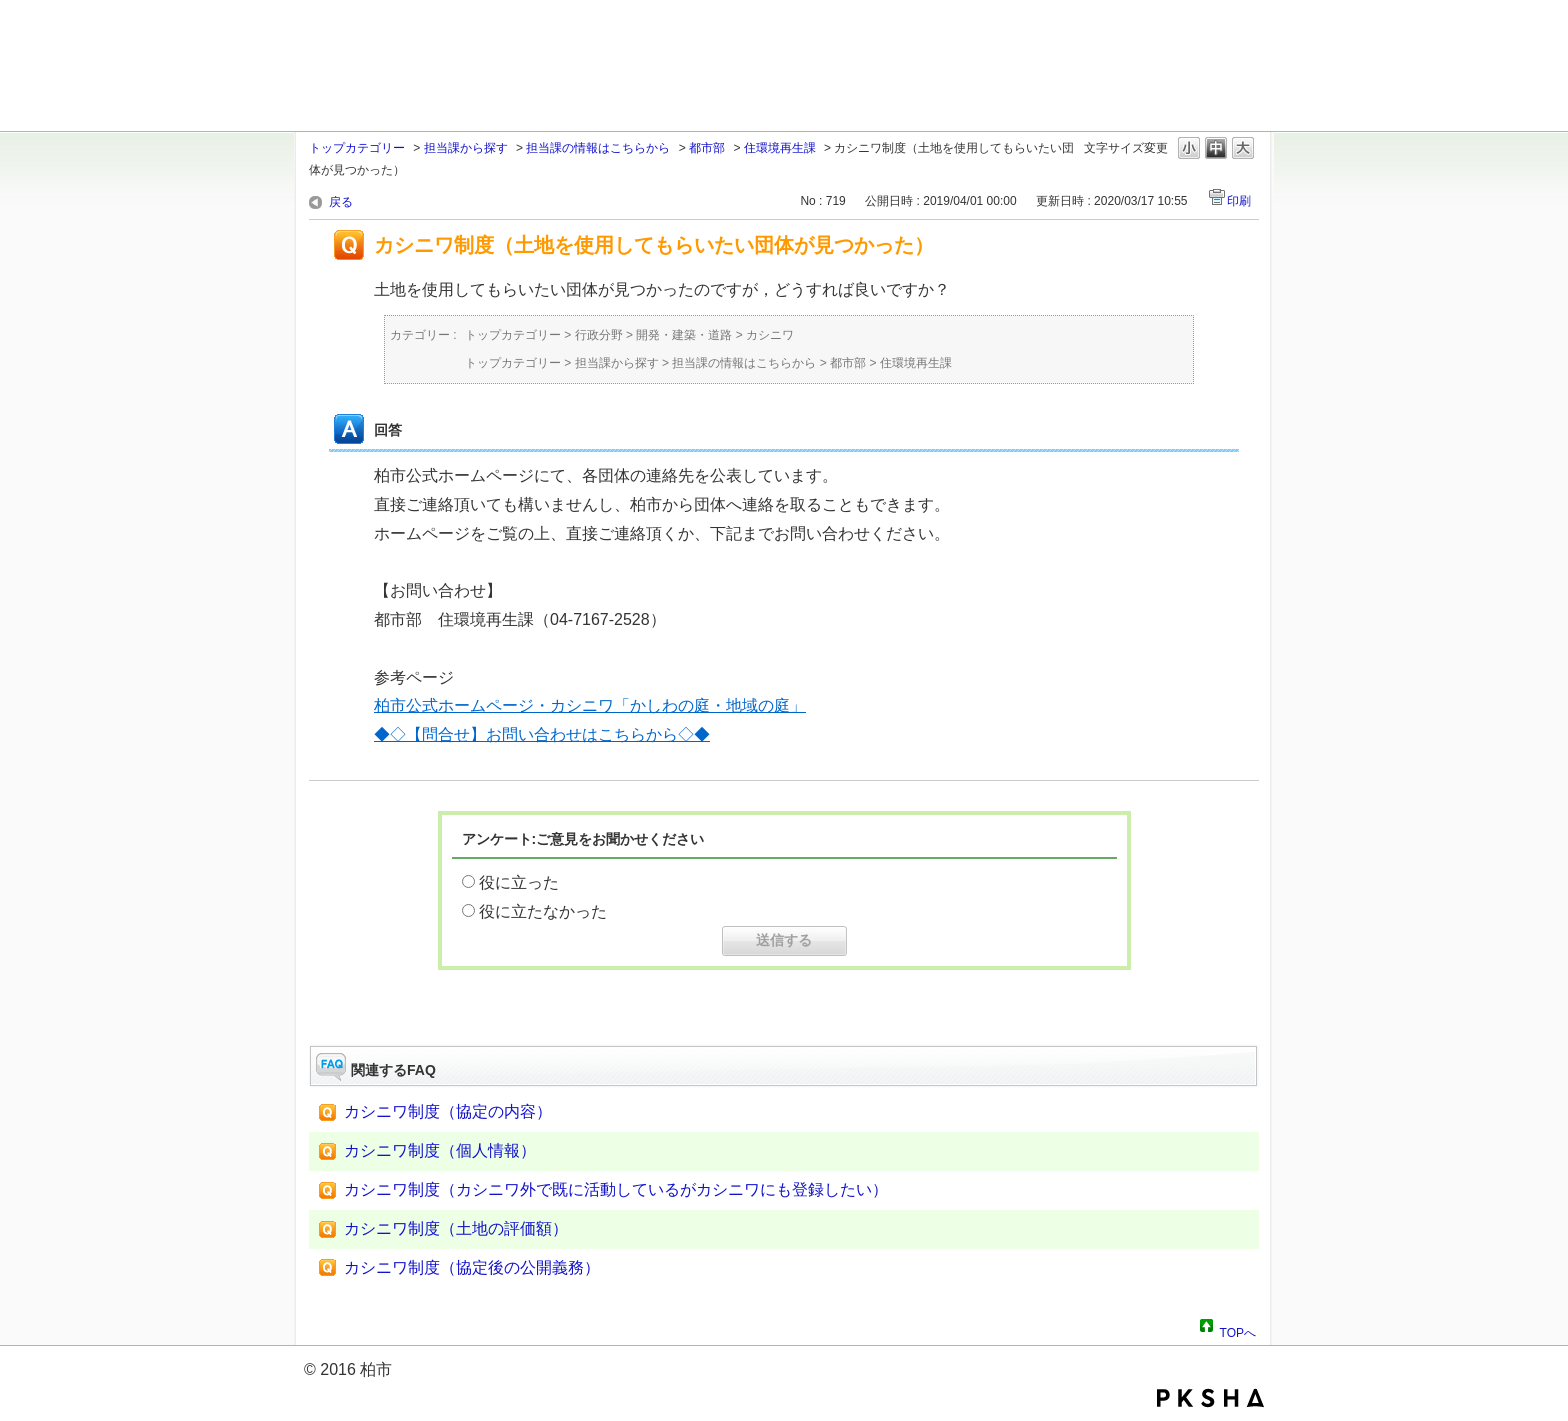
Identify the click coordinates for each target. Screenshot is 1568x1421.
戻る (341, 202)
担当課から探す (466, 148)
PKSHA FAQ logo (1210, 1398)
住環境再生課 (780, 148)
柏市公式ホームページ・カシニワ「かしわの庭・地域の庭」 (590, 705)
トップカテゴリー (357, 148)
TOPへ (1238, 1330)
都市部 (707, 148)
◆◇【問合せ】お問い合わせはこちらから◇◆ (542, 734)
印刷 (1239, 201)
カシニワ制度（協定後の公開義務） (472, 1267)
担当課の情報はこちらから (598, 148)
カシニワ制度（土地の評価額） (456, 1228)
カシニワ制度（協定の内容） (448, 1111)
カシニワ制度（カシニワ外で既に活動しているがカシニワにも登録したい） (616, 1189)
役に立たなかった (543, 911)
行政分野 (599, 335)
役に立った (519, 882)
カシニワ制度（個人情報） (440, 1150)
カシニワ (770, 335)
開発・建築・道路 (684, 335)
